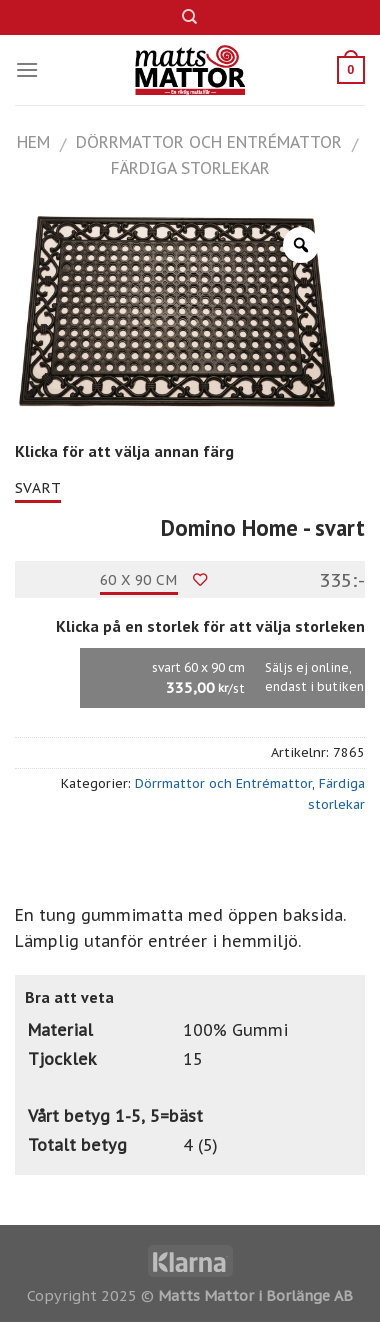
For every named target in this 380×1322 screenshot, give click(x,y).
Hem (33, 142)
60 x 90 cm (139, 580)
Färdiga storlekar (190, 168)
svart (38, 488)
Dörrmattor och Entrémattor (209, 142)
